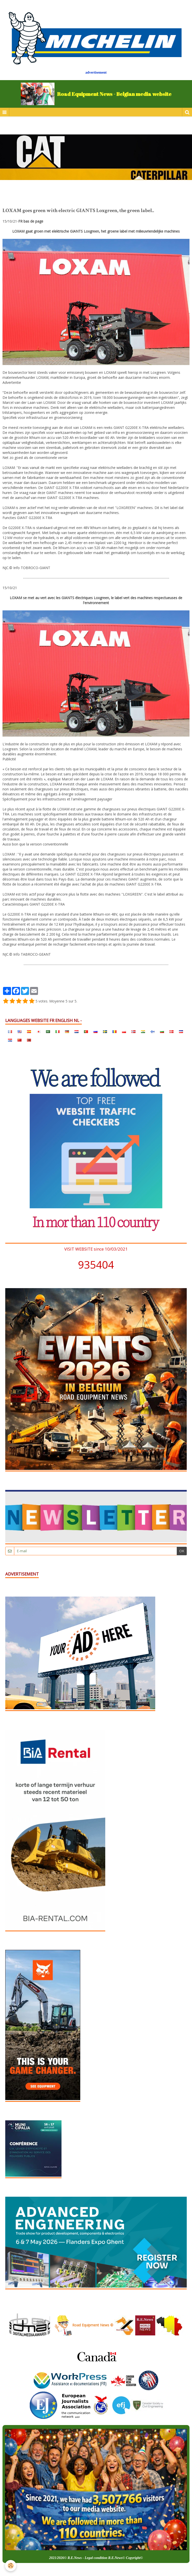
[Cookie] (10, 2565)
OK (181, 1551)
